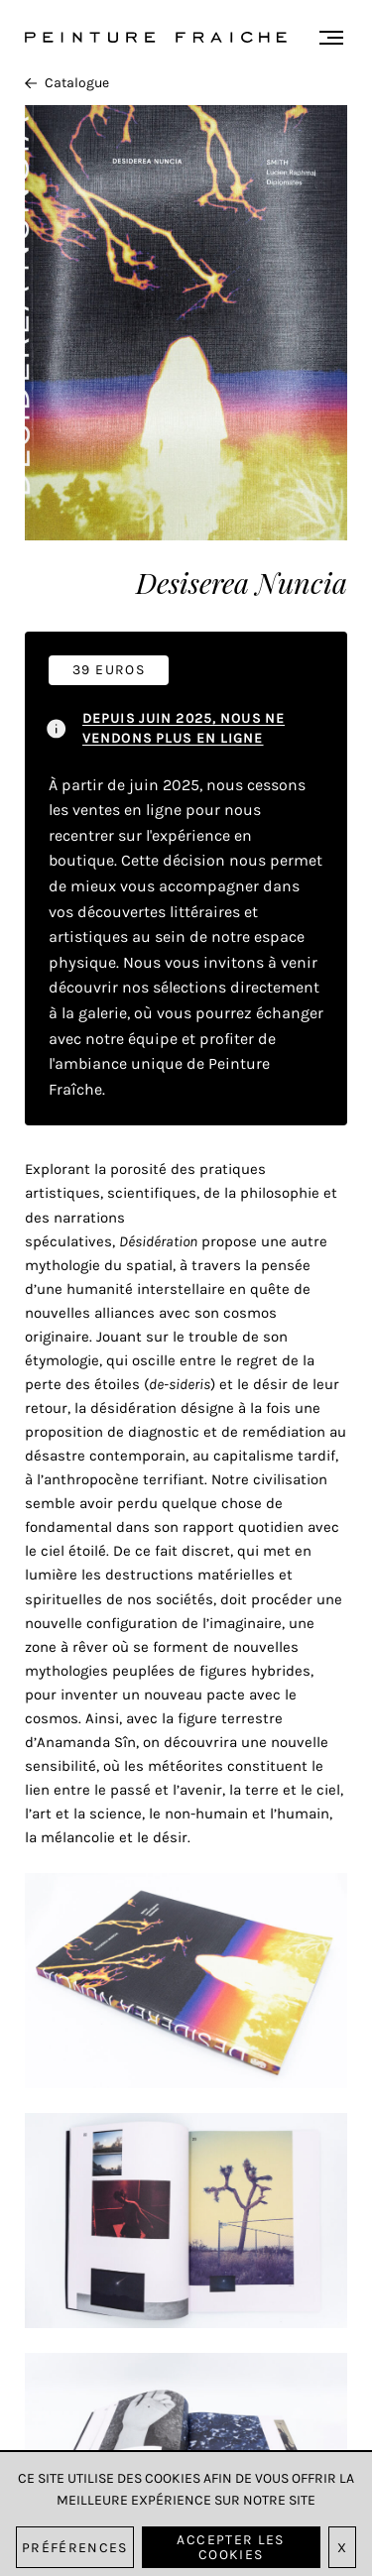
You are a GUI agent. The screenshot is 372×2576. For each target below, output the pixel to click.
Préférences (75, 2547)
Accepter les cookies (230, 2547)
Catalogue (67, 82)
